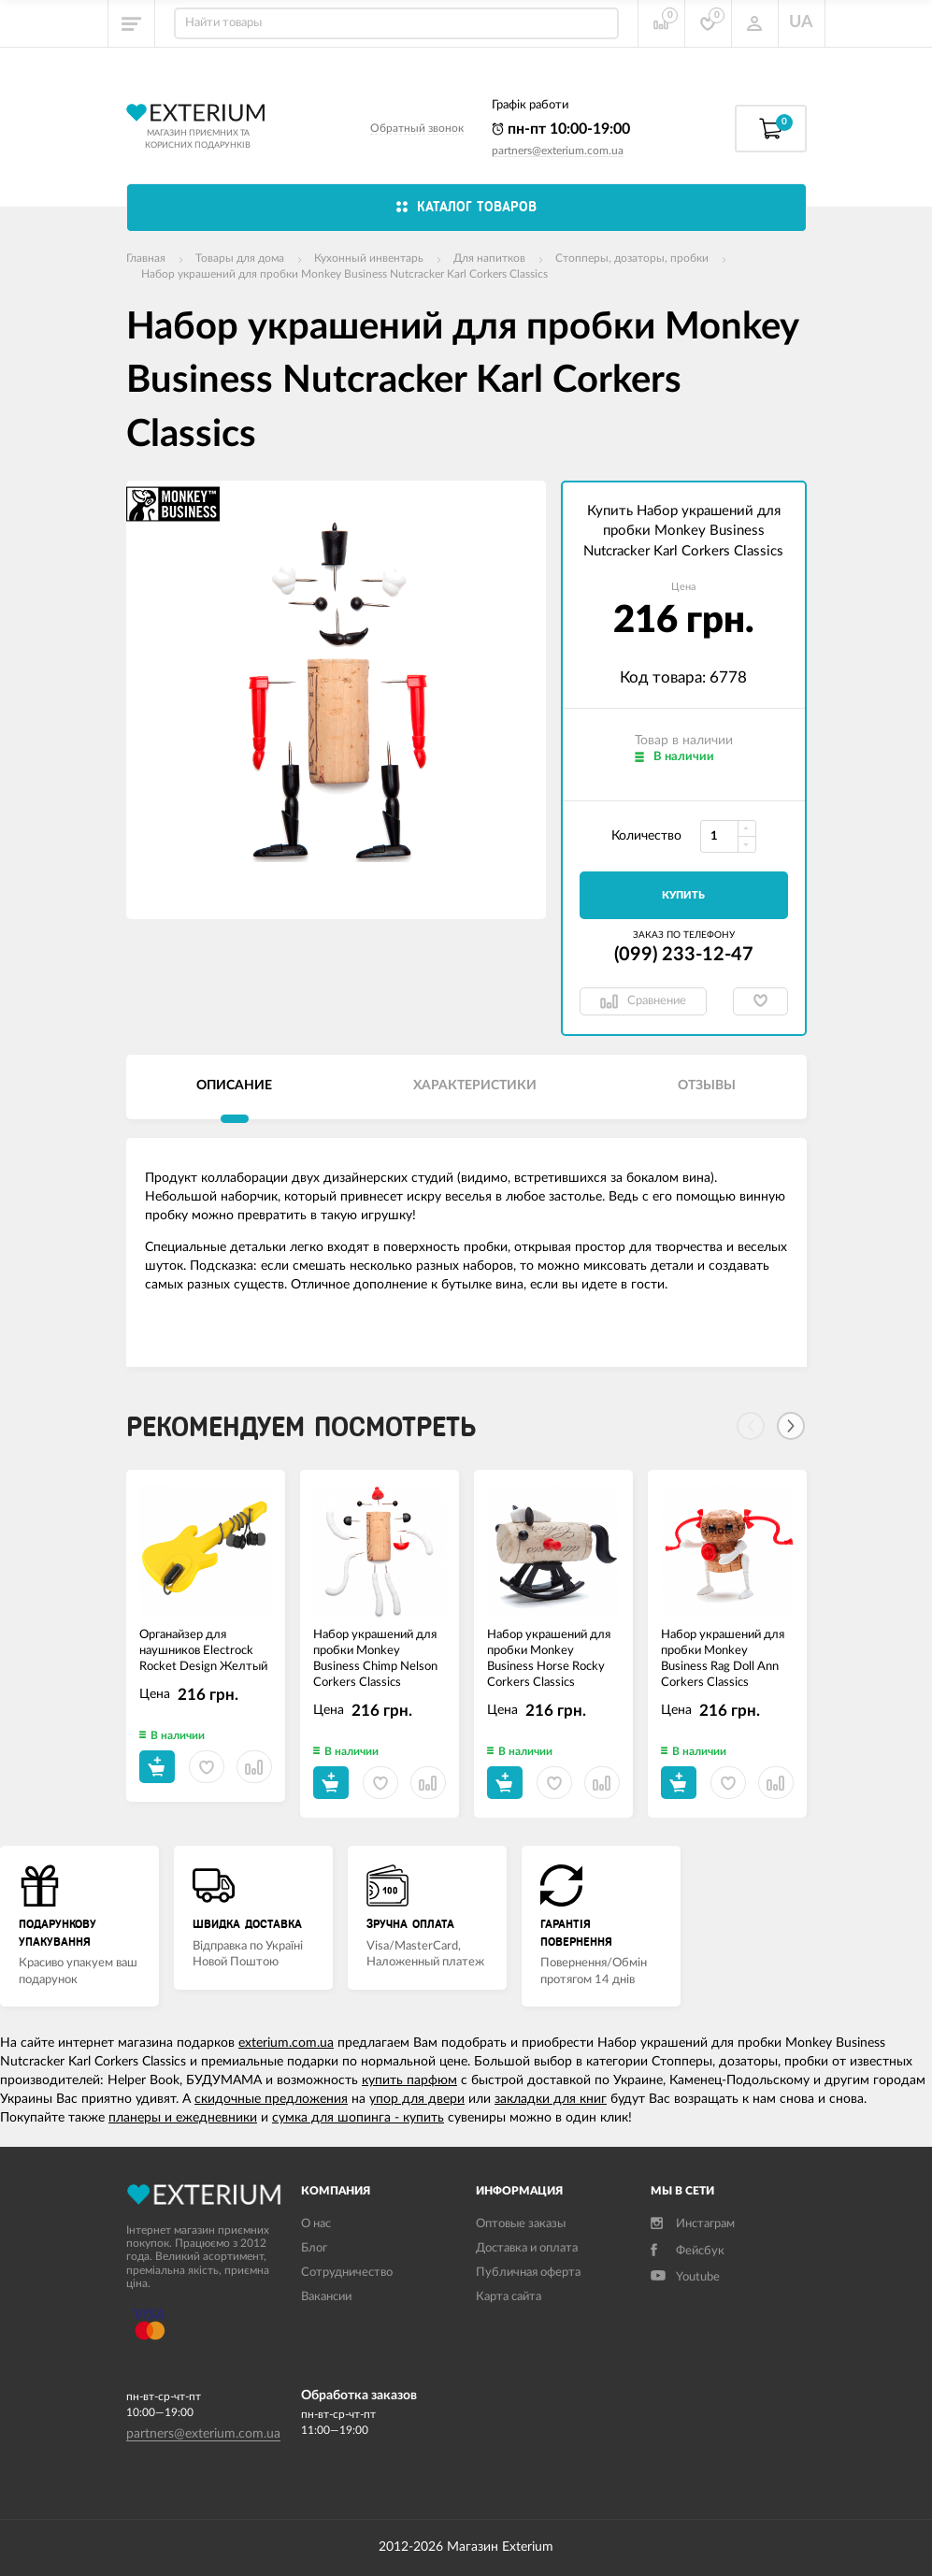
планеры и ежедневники (182, 2117)
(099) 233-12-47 (683, 954)
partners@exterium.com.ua (558, 150)
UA (801, 22)
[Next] (791, 1426)
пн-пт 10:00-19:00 (561, 129)
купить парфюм (409, 2080)
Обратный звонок (417, 128)
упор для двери (417, 2099)
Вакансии (326, 2297)
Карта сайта (508, 2297)
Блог (314, 2248)
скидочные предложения (271, 2099)
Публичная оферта (528, 2273)
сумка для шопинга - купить (358, 2117)
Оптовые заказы (521, 2224)
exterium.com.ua (286, 2043)
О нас (316, 2224)
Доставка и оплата (527, 2248)
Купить (683, 895)
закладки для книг (551, 2099)
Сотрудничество (347, 2273)
